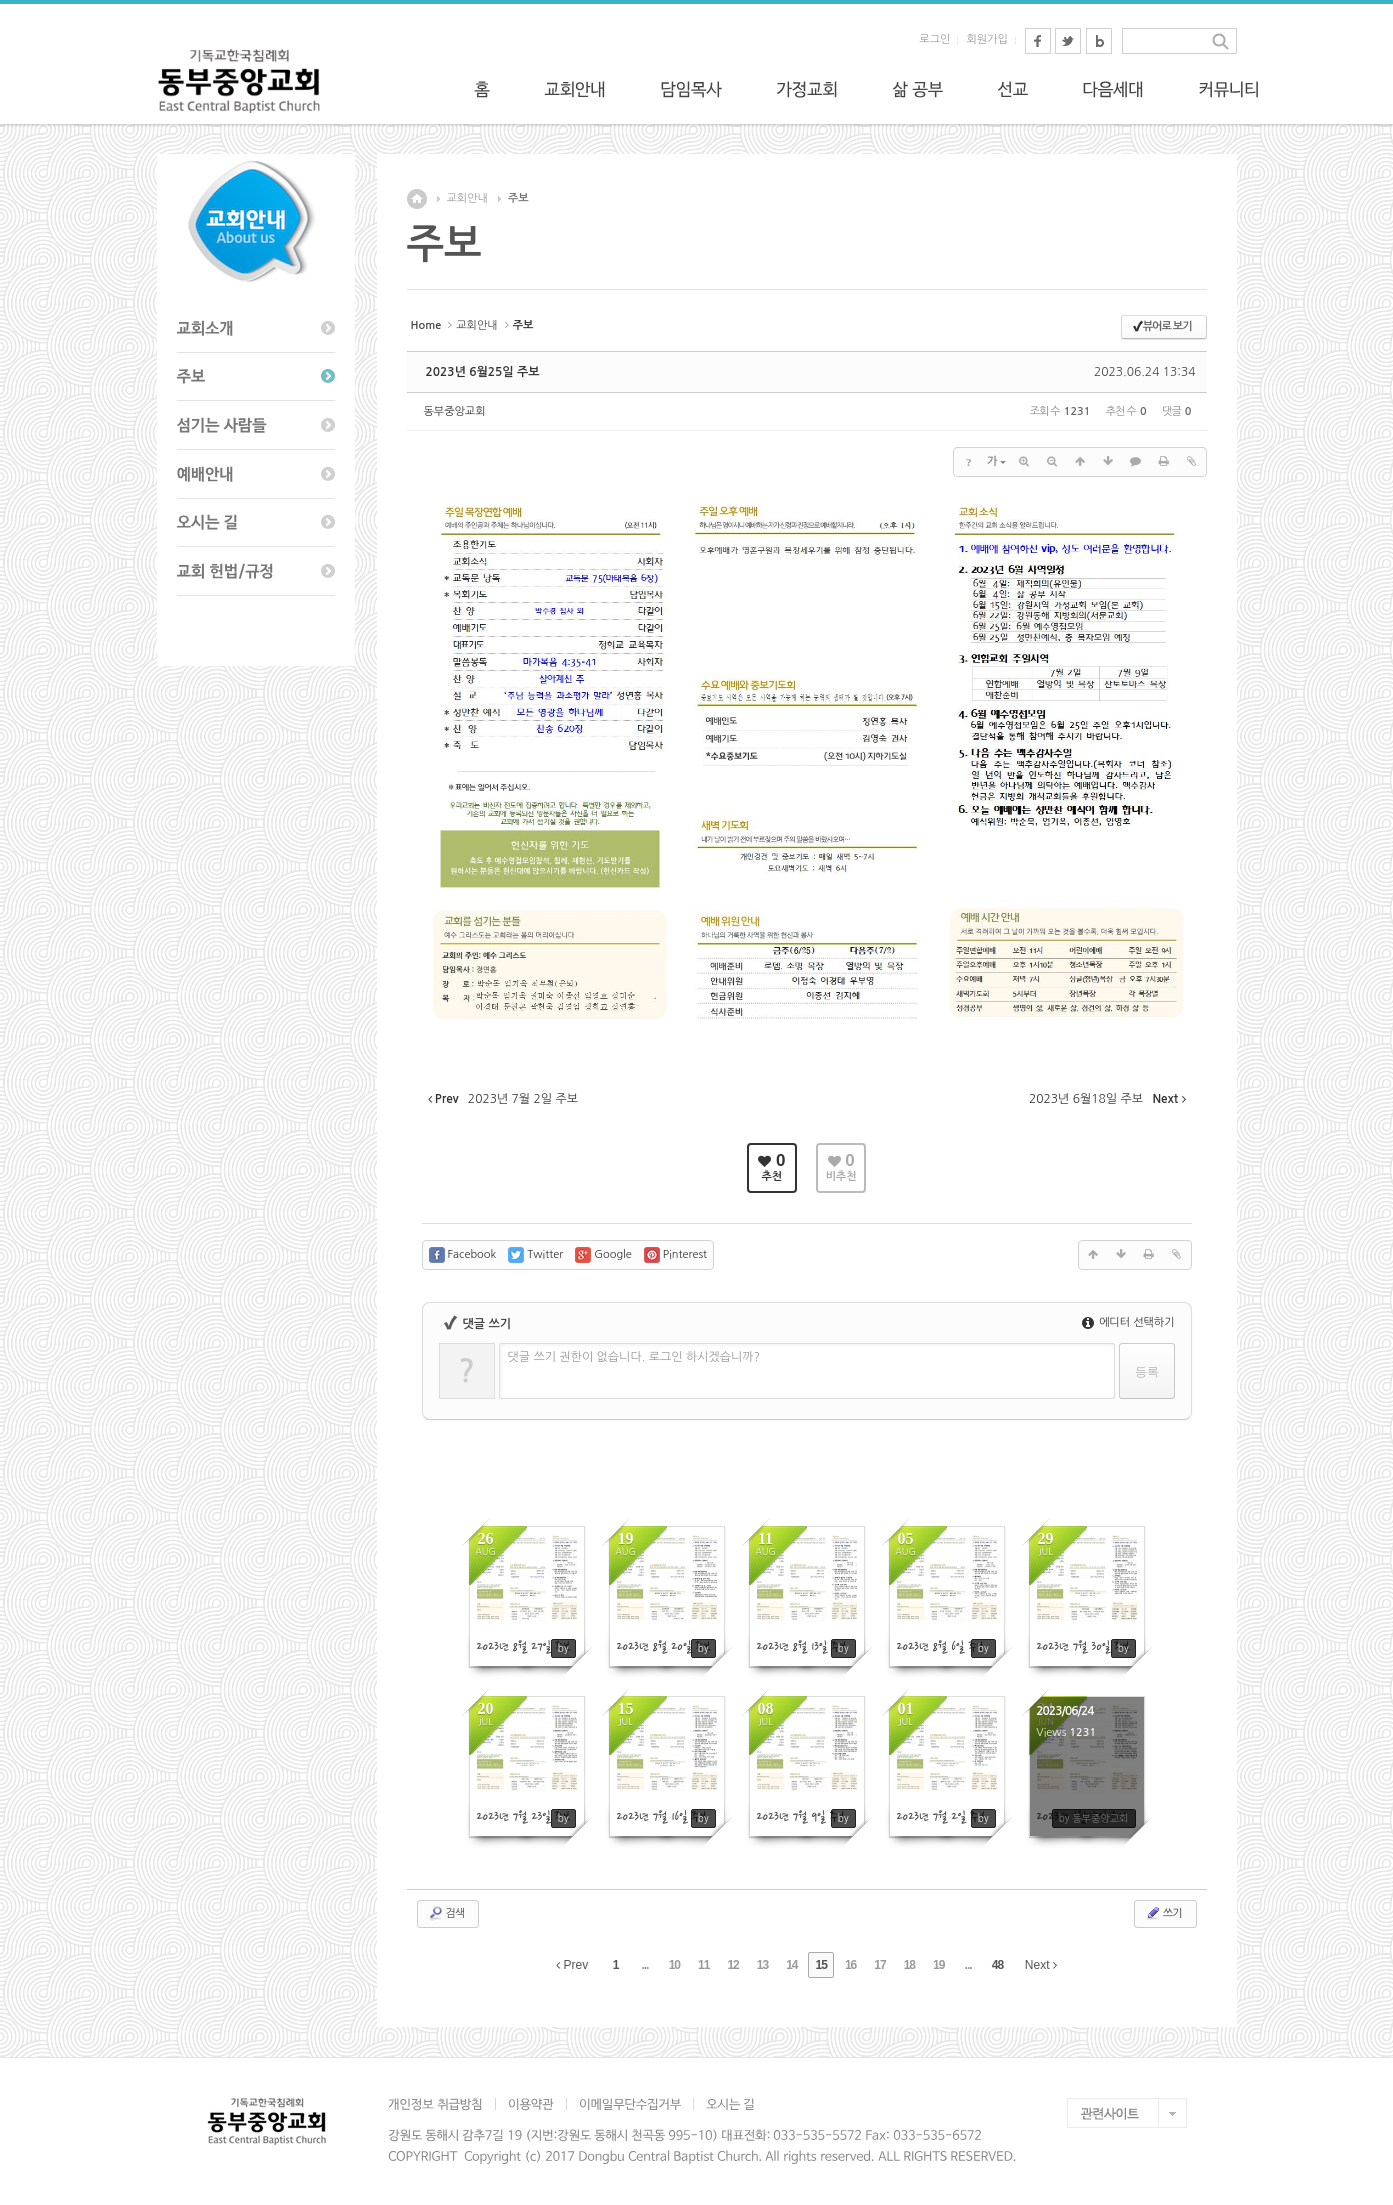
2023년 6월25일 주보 (483, 372)
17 (879, 1965)
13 (762, 1965)
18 (909, 1965)
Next (1041, 1965)
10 (674, 1965)
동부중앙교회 (455, 411)
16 (850, 1965)
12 (732, 1965)
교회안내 (467, 198)
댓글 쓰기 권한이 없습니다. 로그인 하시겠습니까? (634, 1357)
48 (997, 1965)
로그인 (934, 39)
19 (938, 1965)
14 (791, 1965)
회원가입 (986, 39)
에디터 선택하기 (1128, 1322)
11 (703, 1965)
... (644, 1965)
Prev (572, 1965)
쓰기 (1163, 1913)
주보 (518, 198)
